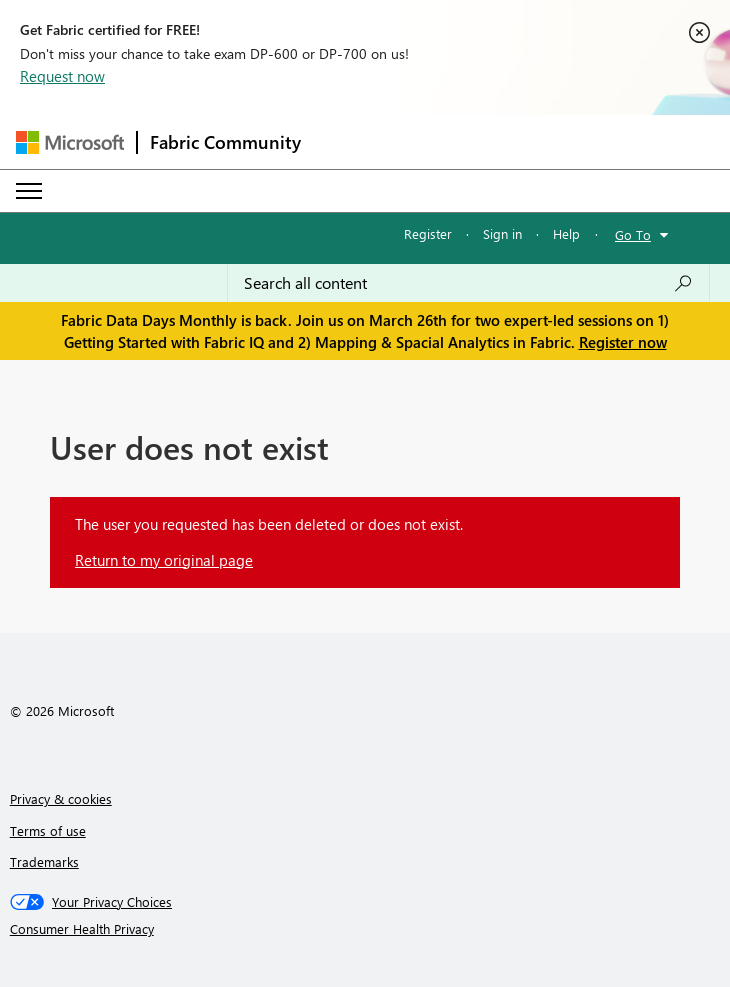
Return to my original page (164, 560)
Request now (62, 76)
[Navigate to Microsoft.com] (70, 142)
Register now (623, 342)
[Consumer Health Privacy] (365, 929)
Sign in (502, 233)
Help (566, 233)
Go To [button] (633, 234)
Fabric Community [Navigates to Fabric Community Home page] (225, 142)
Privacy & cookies (61, 798)
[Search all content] (468, 283)
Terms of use (48, 830)
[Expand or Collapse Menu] (29, 191)
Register (428, 233)
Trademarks (44, 861)
